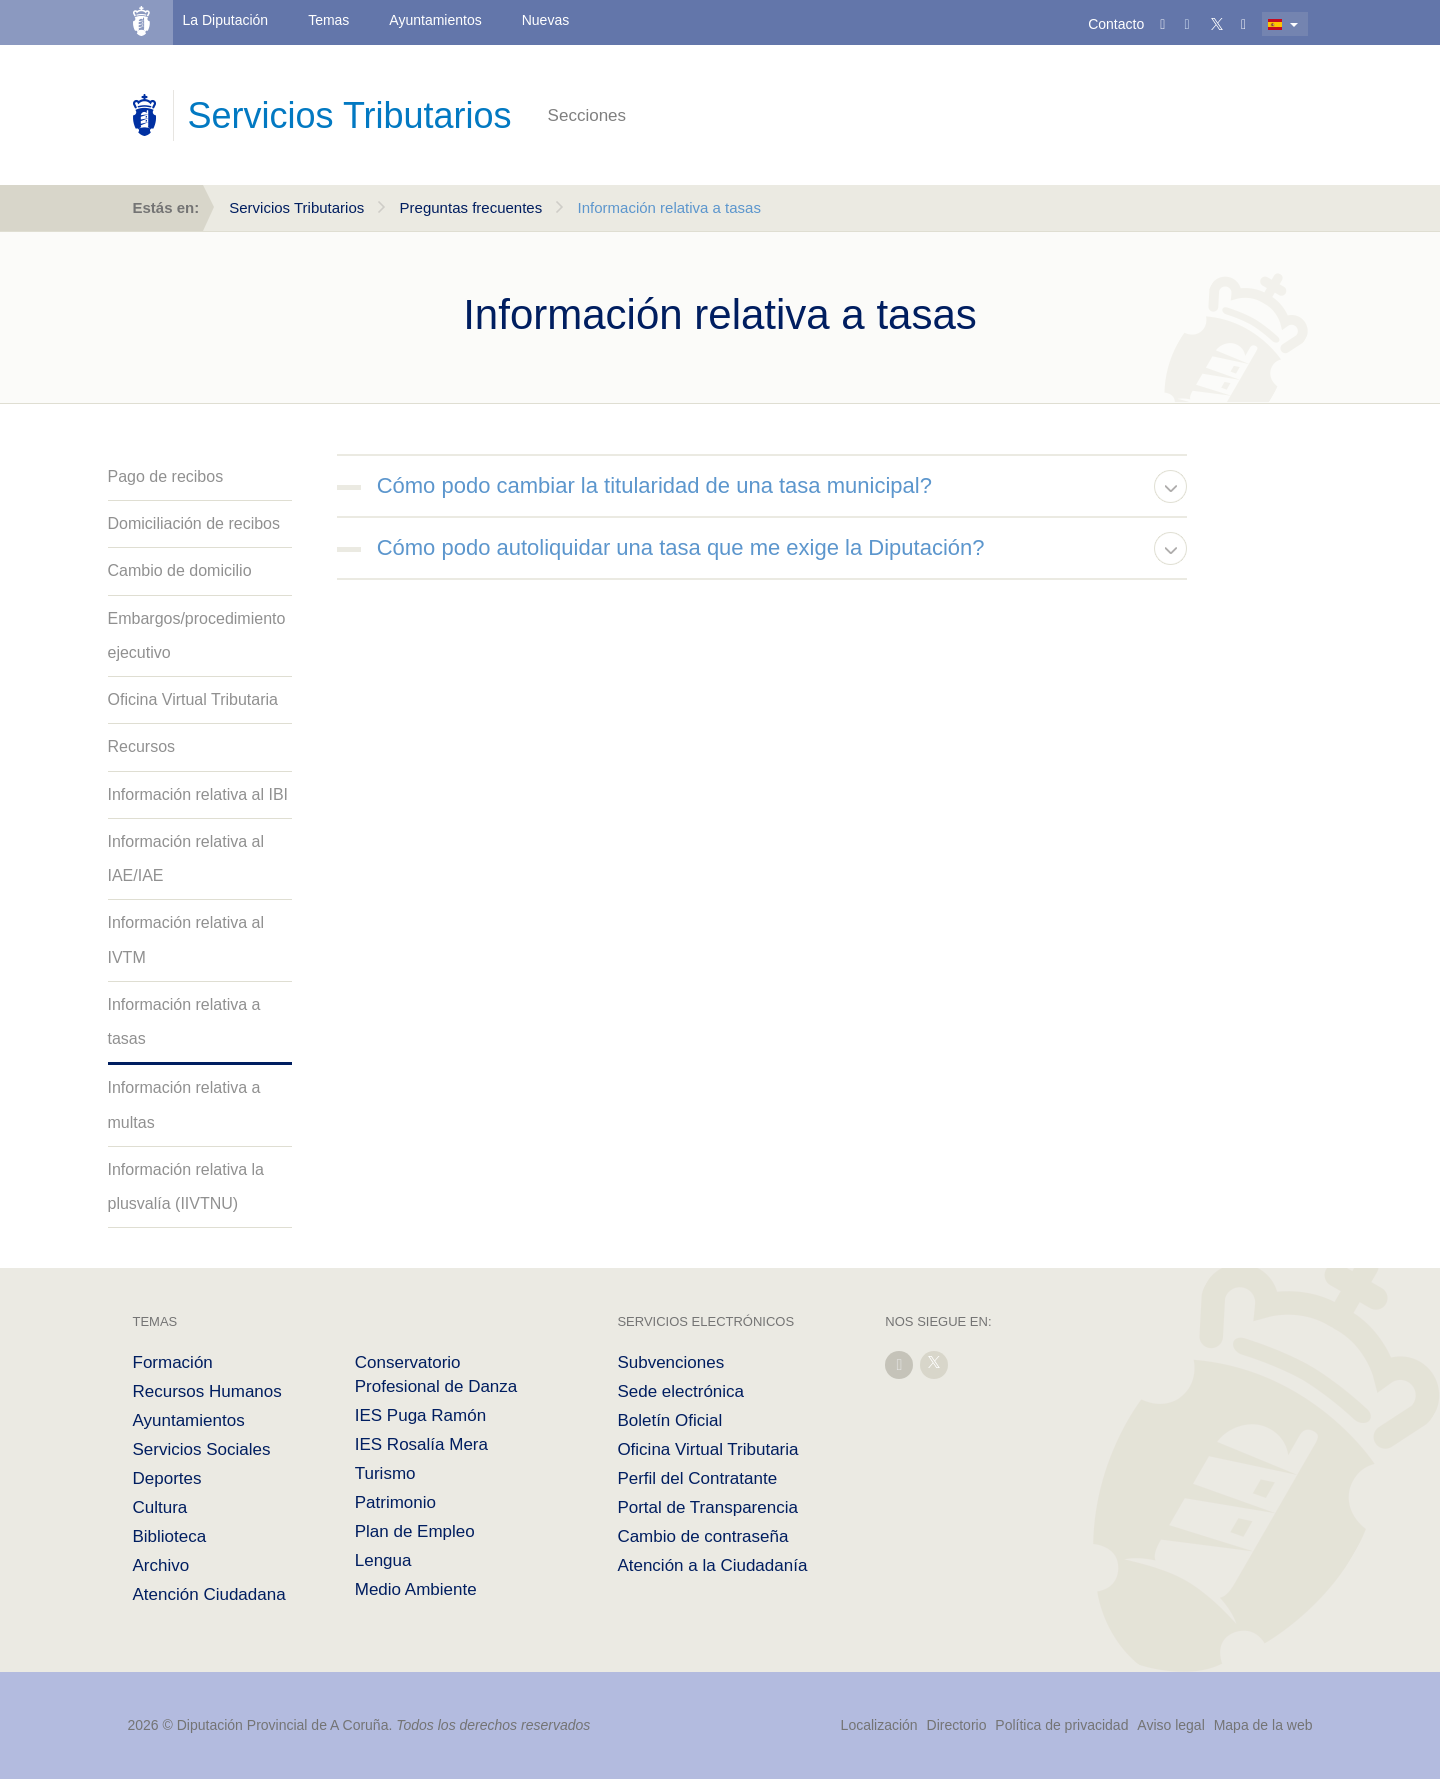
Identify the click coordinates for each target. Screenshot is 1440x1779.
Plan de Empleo (415, 1531)
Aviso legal (1170, 1725)
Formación (173, 1362)
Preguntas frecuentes (471, 207)
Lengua (383, 1560)
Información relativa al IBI (198, 794)
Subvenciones (670, 1362)
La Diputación (226, 20)
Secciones (587, 115)
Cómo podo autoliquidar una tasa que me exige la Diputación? (681, 547)
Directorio (957, 1725)
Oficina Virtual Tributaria (193, 699)
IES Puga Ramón (420, 1415)
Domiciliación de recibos (194, 523)
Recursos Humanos (207, 1391)
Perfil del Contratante (697, 1478)
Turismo (385, 1473)
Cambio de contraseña (702, 1536)
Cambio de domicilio (180, 570)
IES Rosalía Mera (421, 1444)
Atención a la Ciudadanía (712, 1565)
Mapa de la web (1263, 1725)
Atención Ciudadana (209, 1594)
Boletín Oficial (669, 1420)
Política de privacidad (1063, 1725)
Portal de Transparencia (707, 1507)
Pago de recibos (166, 476)
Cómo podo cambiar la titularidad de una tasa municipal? (654, 485)
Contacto (1116, 24)
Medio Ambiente (416, 1589)
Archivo (161, 1565)
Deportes (167, 1478)
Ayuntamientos (435, 20)
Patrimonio (395, 1502)
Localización (879, 1725)
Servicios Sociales (202, 1449)
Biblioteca (170, 1536)
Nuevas (545, 20)
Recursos (142, 746)
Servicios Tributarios (296, 207)
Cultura (160, 1507)
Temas (328, 20)
